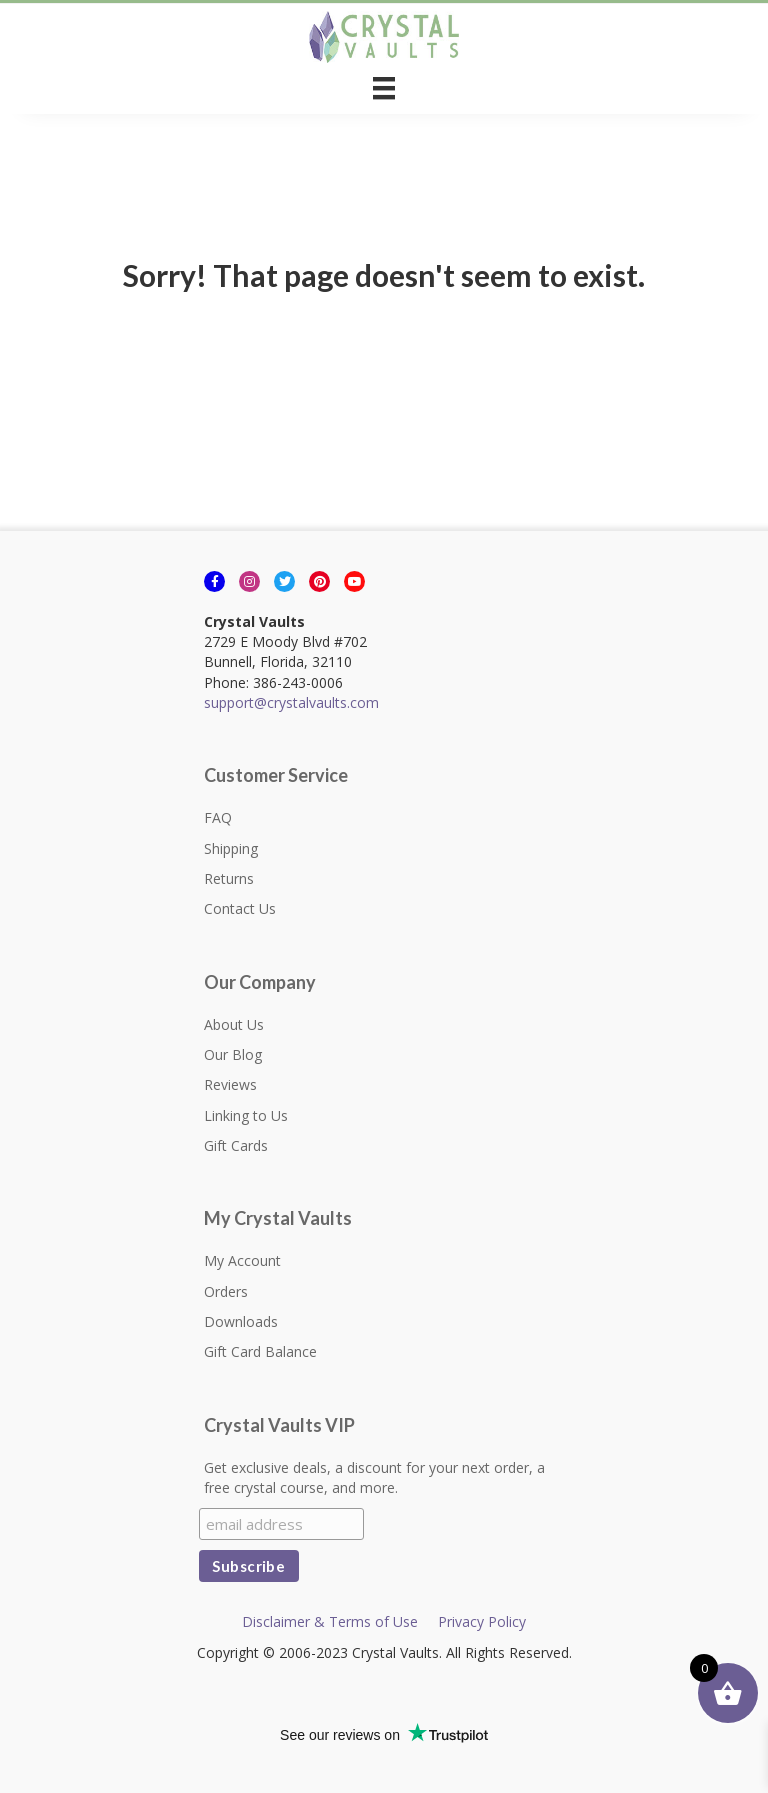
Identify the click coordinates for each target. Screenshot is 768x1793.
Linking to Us (246, 1115)
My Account (242, 1260)
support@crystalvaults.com (291, 702)
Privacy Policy (482, 1621)
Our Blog (233, 1054)
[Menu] (384, 88)
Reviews (230, 1084)
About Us (234, 1024)
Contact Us (240, 908)
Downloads (241, 1321)
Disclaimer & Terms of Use (330, 1621)
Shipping (231, 848)
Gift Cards (236, 1145)
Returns (229, 878)
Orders (226, 1291)
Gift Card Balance (260, 1351)
